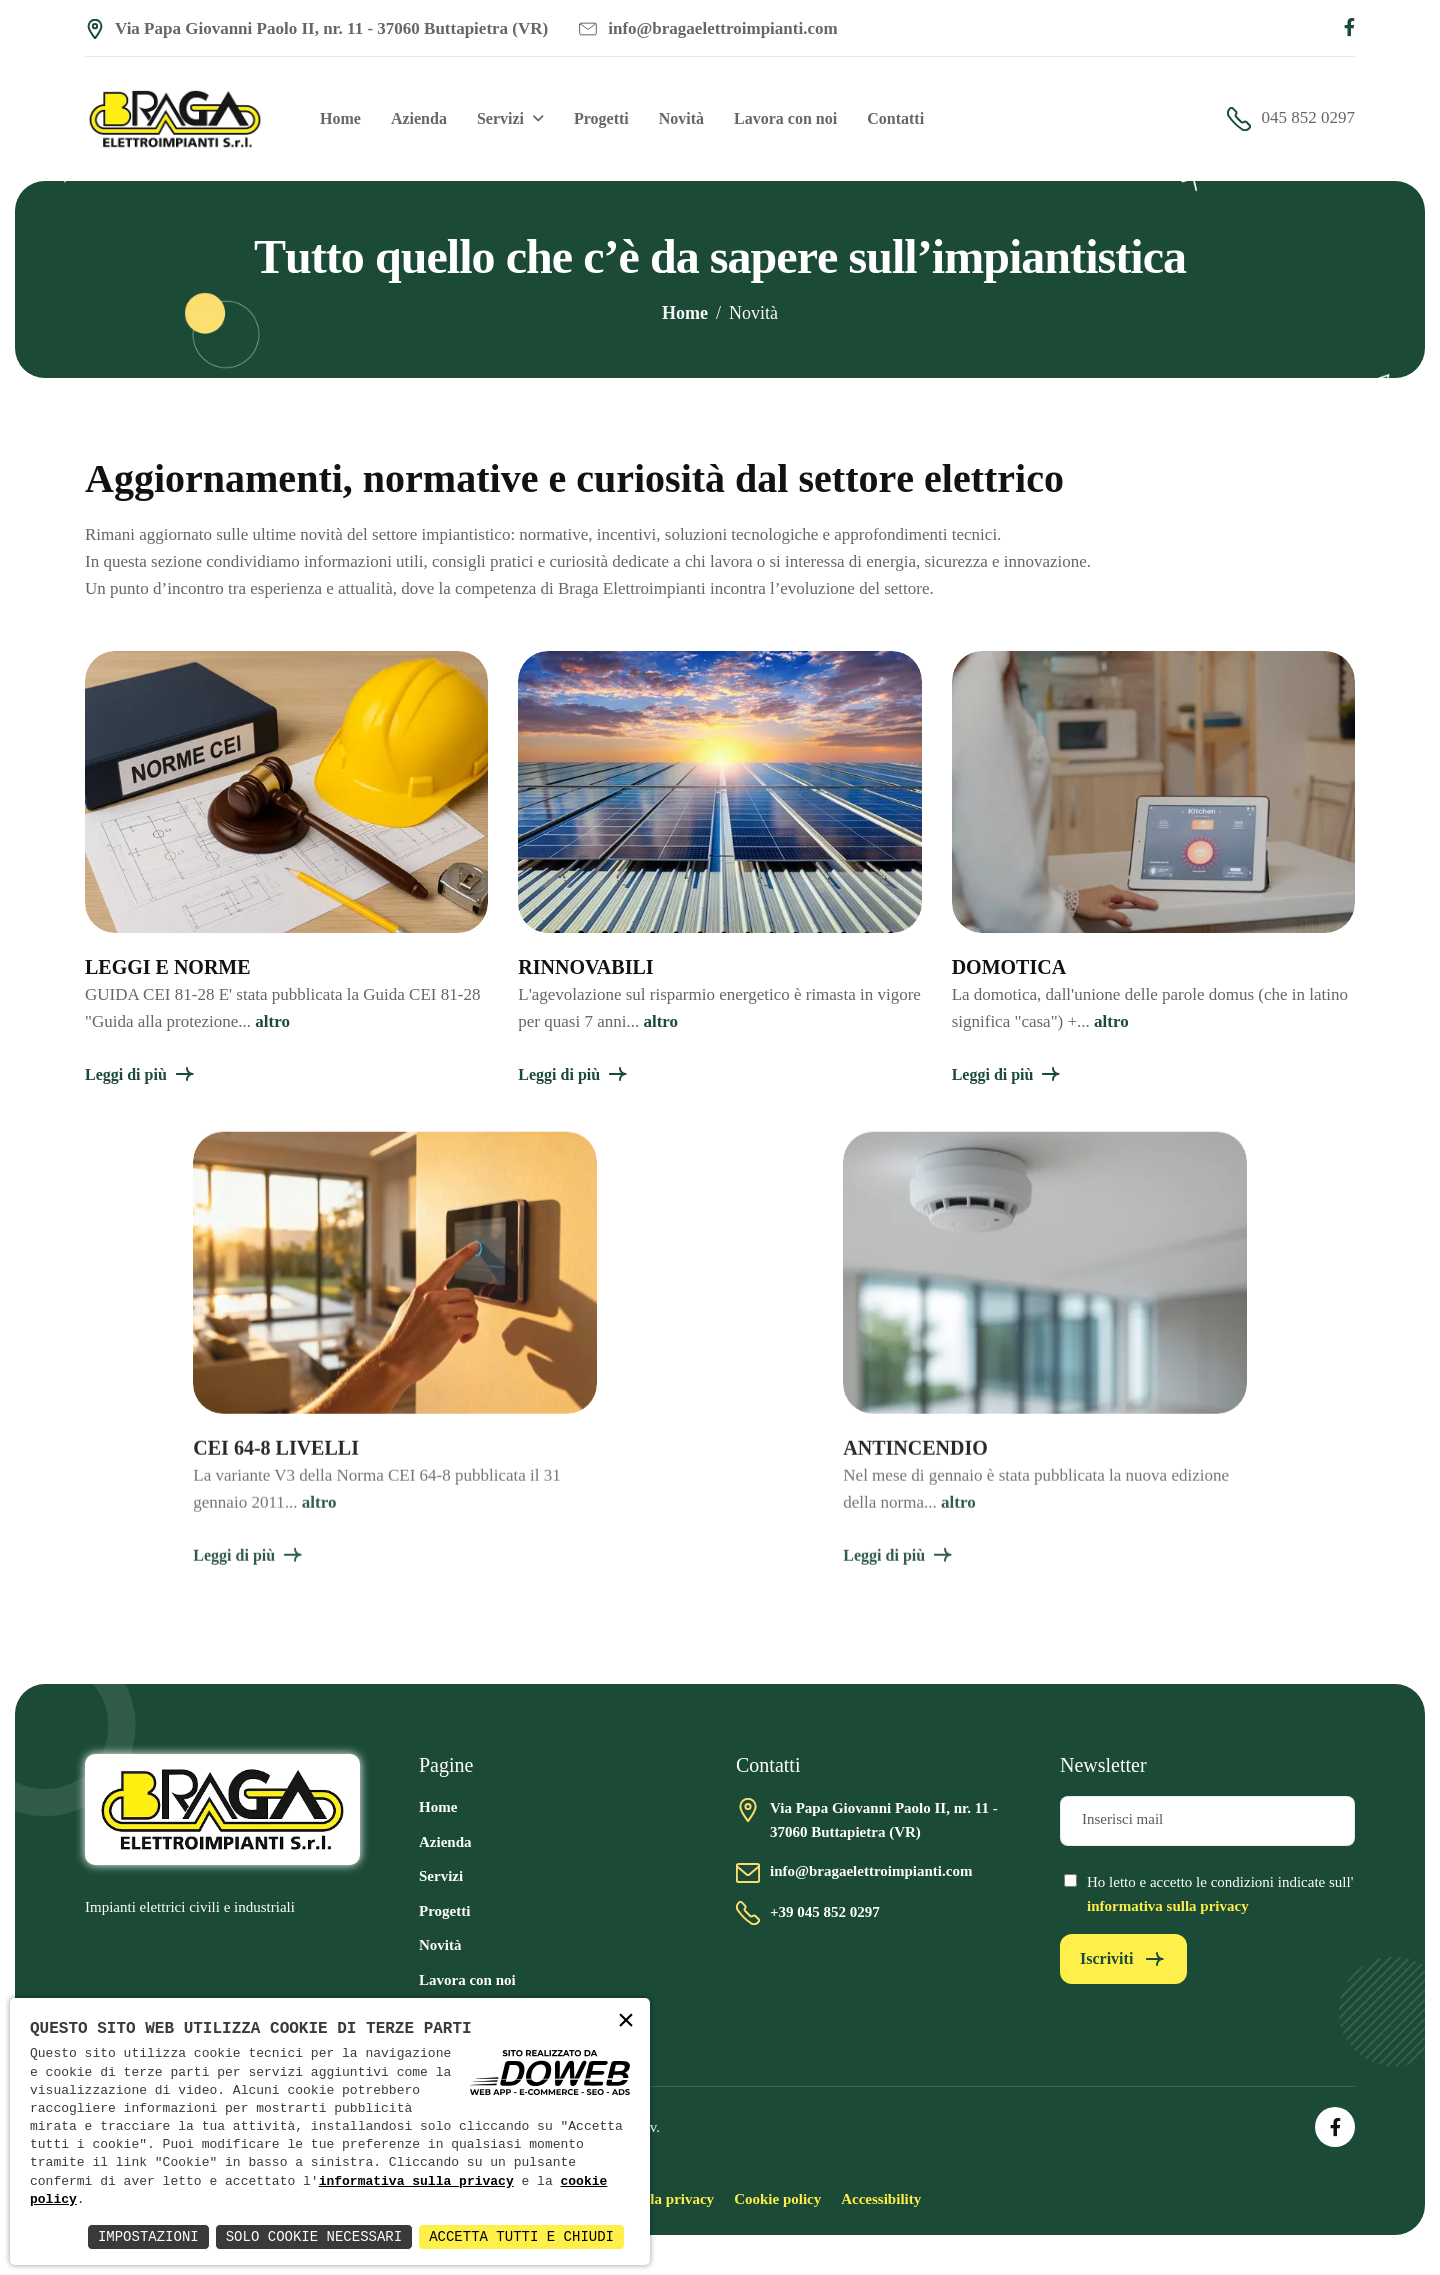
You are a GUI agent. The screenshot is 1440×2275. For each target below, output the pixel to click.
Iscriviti (1106, 1958)
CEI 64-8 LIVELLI (276, 1466)
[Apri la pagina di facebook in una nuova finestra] (1349, 28)
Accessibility (881, 2199)
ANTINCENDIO (915, 1466)
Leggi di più (126, 1074)
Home (340, 118)
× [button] (626, 2021)
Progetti (601, 118)
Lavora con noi (785, 118)
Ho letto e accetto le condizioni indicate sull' (1220, 1894)
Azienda (419, 118)
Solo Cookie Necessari (314, 2236)
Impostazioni (148, 2236)
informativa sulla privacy (416, 2182)
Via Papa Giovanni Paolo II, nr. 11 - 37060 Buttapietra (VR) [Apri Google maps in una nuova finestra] (316, 29)
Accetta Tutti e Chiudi (521, 2236)
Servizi (500, 118)
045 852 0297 (1291, 119)
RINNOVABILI (585, 967)
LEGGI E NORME (168, 967)
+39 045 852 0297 (825, 1912)
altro (272, 1021)
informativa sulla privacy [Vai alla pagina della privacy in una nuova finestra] (1168, 1906)
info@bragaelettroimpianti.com (707, 29)
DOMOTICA (1009, 967)
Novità (681, 118)
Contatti (895, 118)
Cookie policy (777, 2199)
